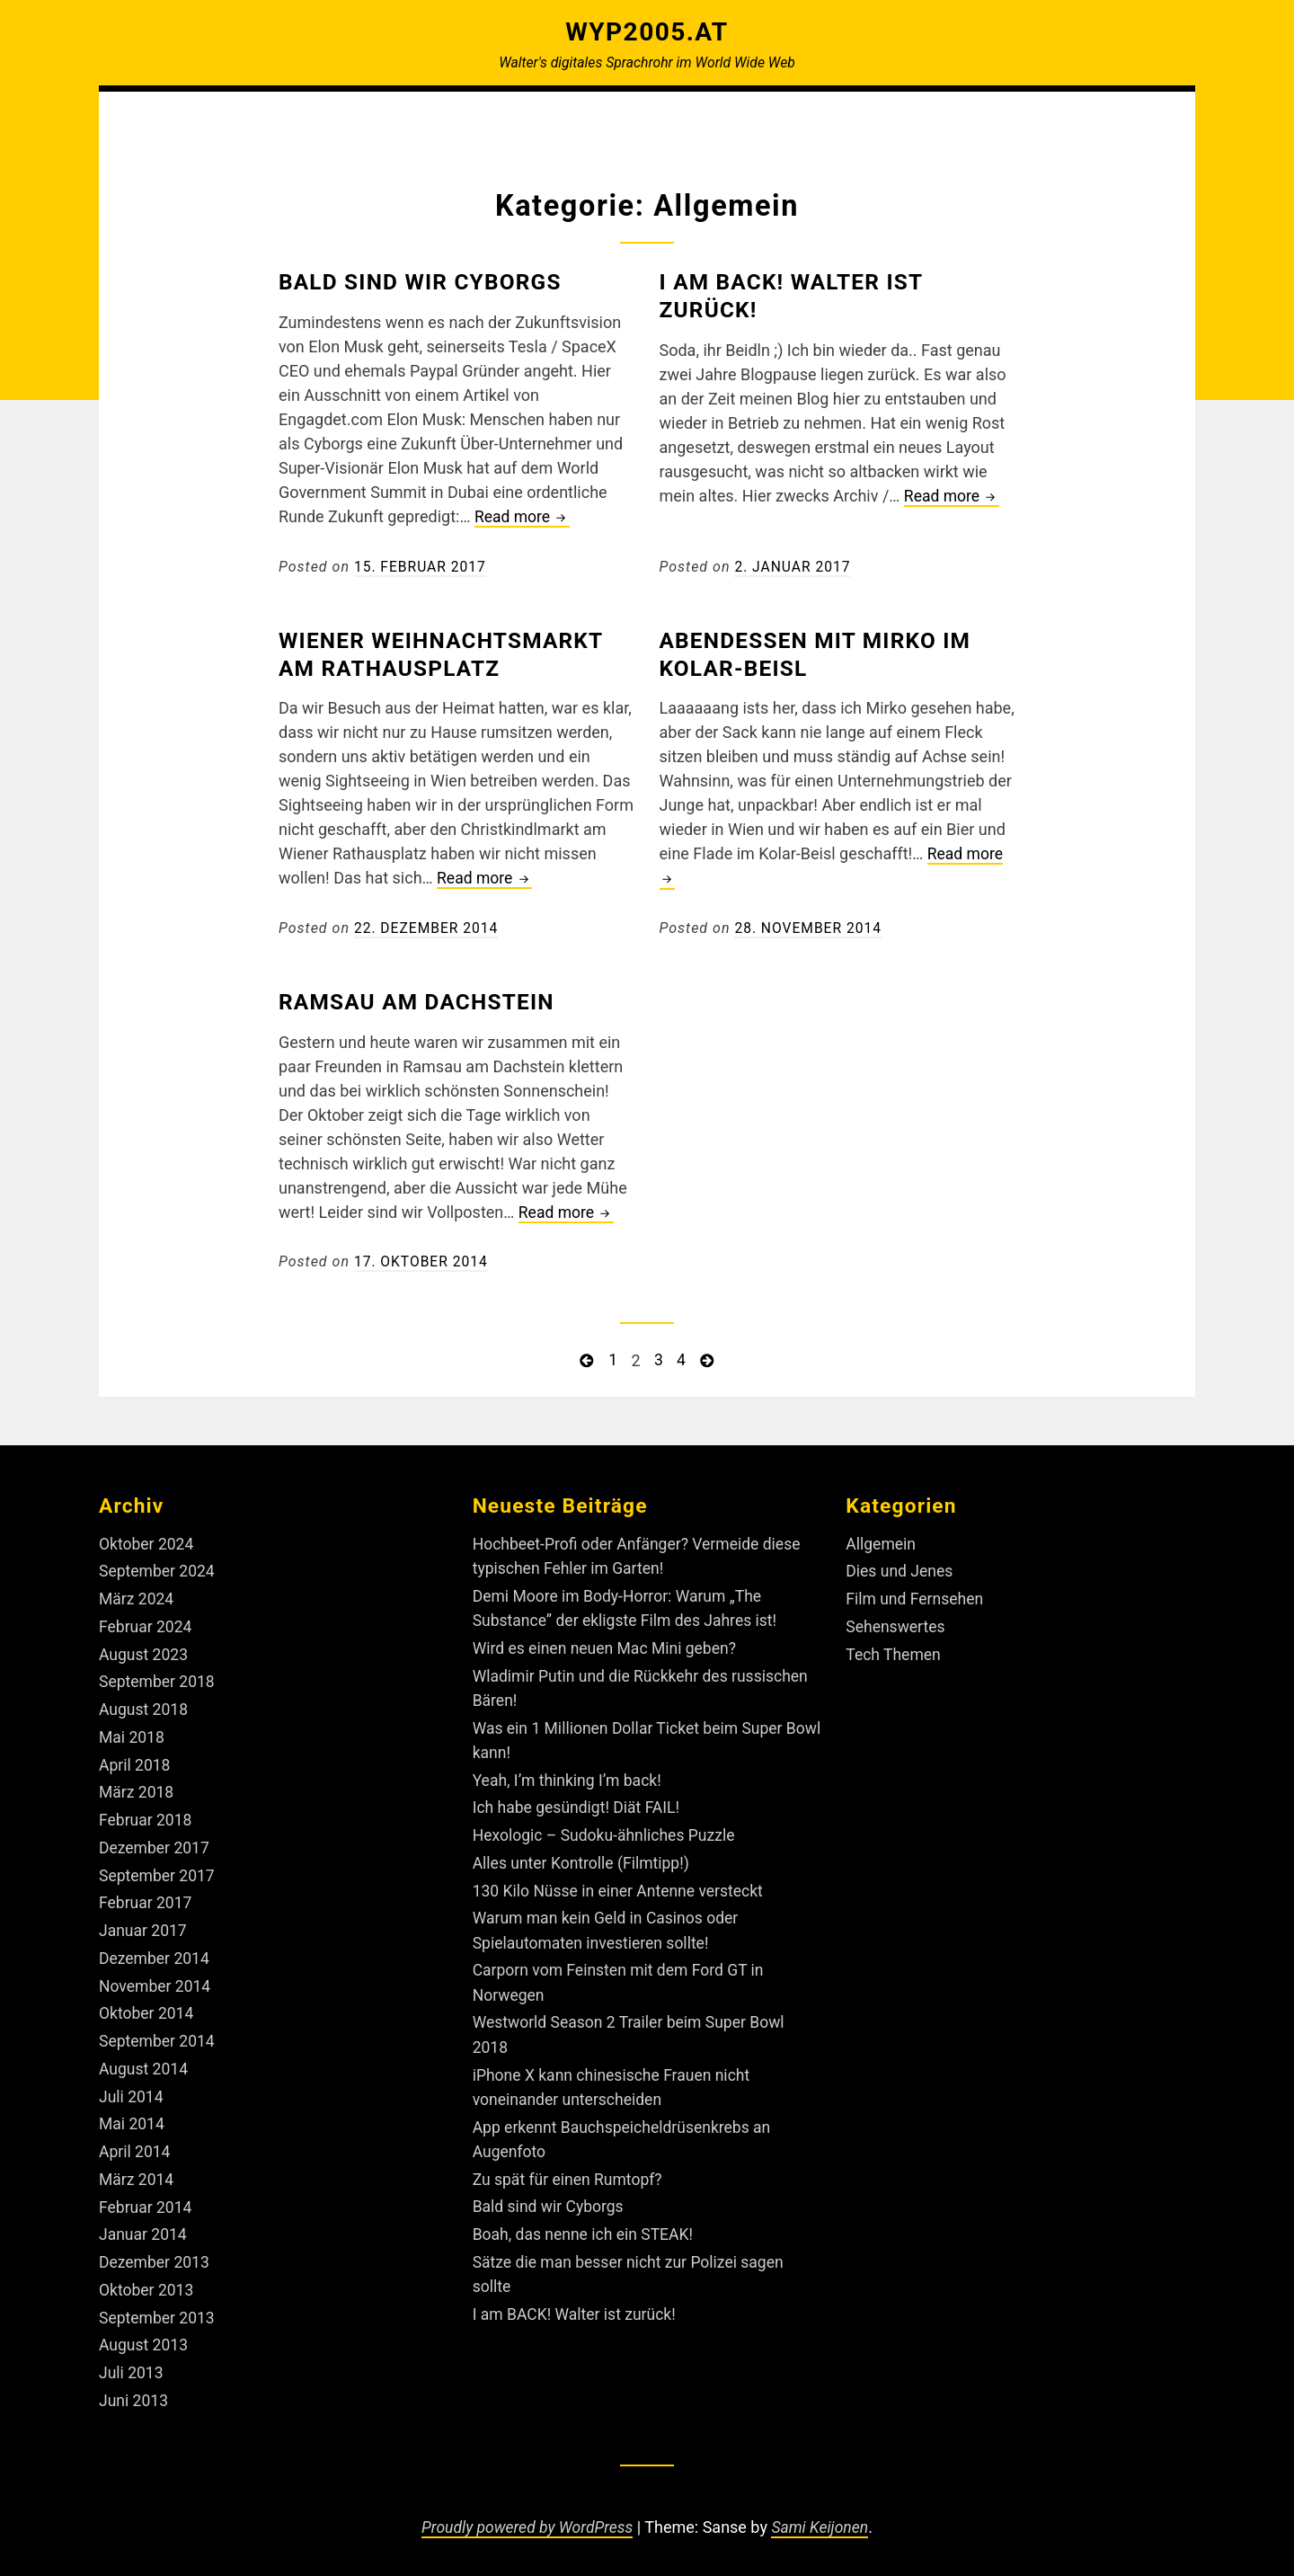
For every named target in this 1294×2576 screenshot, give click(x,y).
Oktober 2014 (147, 2006)
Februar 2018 (146, 1814)
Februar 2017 (146, 1897)
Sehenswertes (896, 1622)
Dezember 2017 (155, 1842)
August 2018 (145, 1705)
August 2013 (145, 2334)
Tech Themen (894, 1650)
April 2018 (136, 1760)
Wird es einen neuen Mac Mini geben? (608, 1644)
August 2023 (145, 1650)
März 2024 (137, 1595)
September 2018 (158, 1677)
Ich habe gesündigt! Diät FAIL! (579, 1802)
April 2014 (136, 2143)
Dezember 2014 (155, 1951)
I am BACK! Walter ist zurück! (577, 2304)
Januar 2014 (144, 2225)
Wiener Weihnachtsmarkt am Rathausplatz (449, 653)
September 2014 (158, 2033)
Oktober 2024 (147, 1541)
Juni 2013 (134, 2389)
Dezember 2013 (155, 2252)
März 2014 (137, 2170)
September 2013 (158, 2307)
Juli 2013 (132, 2362)
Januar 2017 (144, 1923)
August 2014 (145, 2061)
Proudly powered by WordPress (525, 2515)
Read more (523, 517)
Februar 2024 (146, 1622)
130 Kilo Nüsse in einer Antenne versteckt (622, 1884)
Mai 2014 (132, 2115)
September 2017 (158, 1869)
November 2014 (156, 1978)
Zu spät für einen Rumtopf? (570, 2170)
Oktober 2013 (147, 2279)
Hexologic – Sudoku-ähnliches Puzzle (607, 1829)
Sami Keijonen (823, 2515)
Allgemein (881, 1541)
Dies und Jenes (900, 1568)
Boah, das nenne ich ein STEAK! (586, 2225)
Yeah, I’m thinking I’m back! (570, 1774)
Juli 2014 (132, 2088)
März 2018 (137, 1787)
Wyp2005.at (647, 31)
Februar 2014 (146, 2198)
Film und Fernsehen (916, 1595)
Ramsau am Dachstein (423, 1000)
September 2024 (158, 1568)
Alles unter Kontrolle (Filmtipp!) (584, 1857)
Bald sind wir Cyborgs (427, 281)
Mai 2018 (132, 1732)
